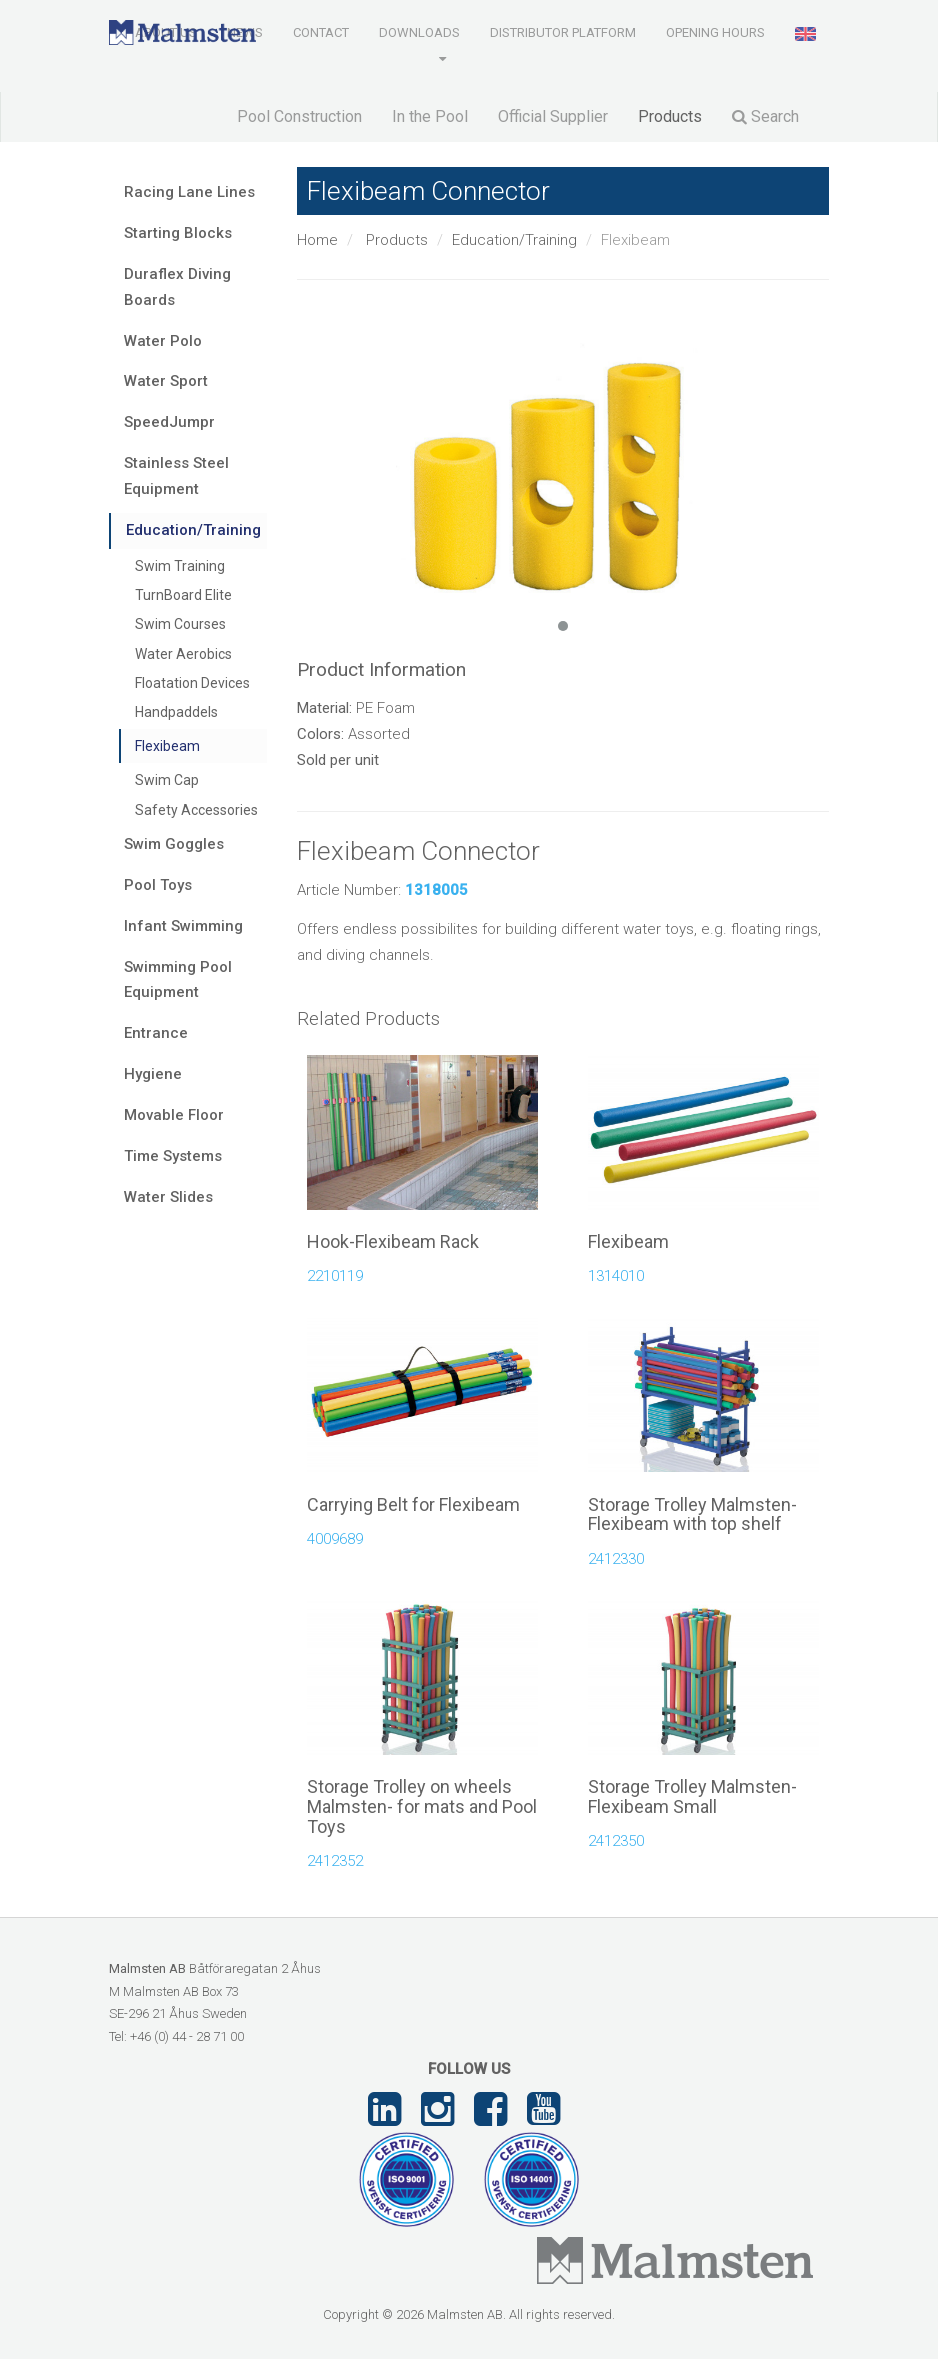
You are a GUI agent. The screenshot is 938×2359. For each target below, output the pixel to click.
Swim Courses (180, 624)
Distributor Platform (563, 32)
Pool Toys (158, 885)
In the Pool (430, 116)
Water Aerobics (183, 654)
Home (317, 240)
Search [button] (765, 116)
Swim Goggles (174, 844)
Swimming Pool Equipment (178, 980)
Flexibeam (167, 746)
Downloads (419, 32)
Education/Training (514, 240)
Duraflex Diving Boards (177, 287)
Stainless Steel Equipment (176, 476)
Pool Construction (299, 116)
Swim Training (180, 566)
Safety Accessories (196, 810)
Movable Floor (174, 1115)
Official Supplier (553, 116)
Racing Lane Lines (189, 192)
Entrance (156, 1033)
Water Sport (166, 381)
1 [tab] (563, 626)
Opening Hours (715, 32)
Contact (321, 32)
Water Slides (168, 1197)
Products (670, 116)
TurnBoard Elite (183, 595)
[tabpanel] (563, 460)
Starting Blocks (178, 233)
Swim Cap (167, 780)
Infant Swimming (183, 926)
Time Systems (173, 1156)
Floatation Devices (192, 683)
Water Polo (163, 341)
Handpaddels (176, 712)
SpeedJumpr (169, 422)
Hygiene (153, 1074)
